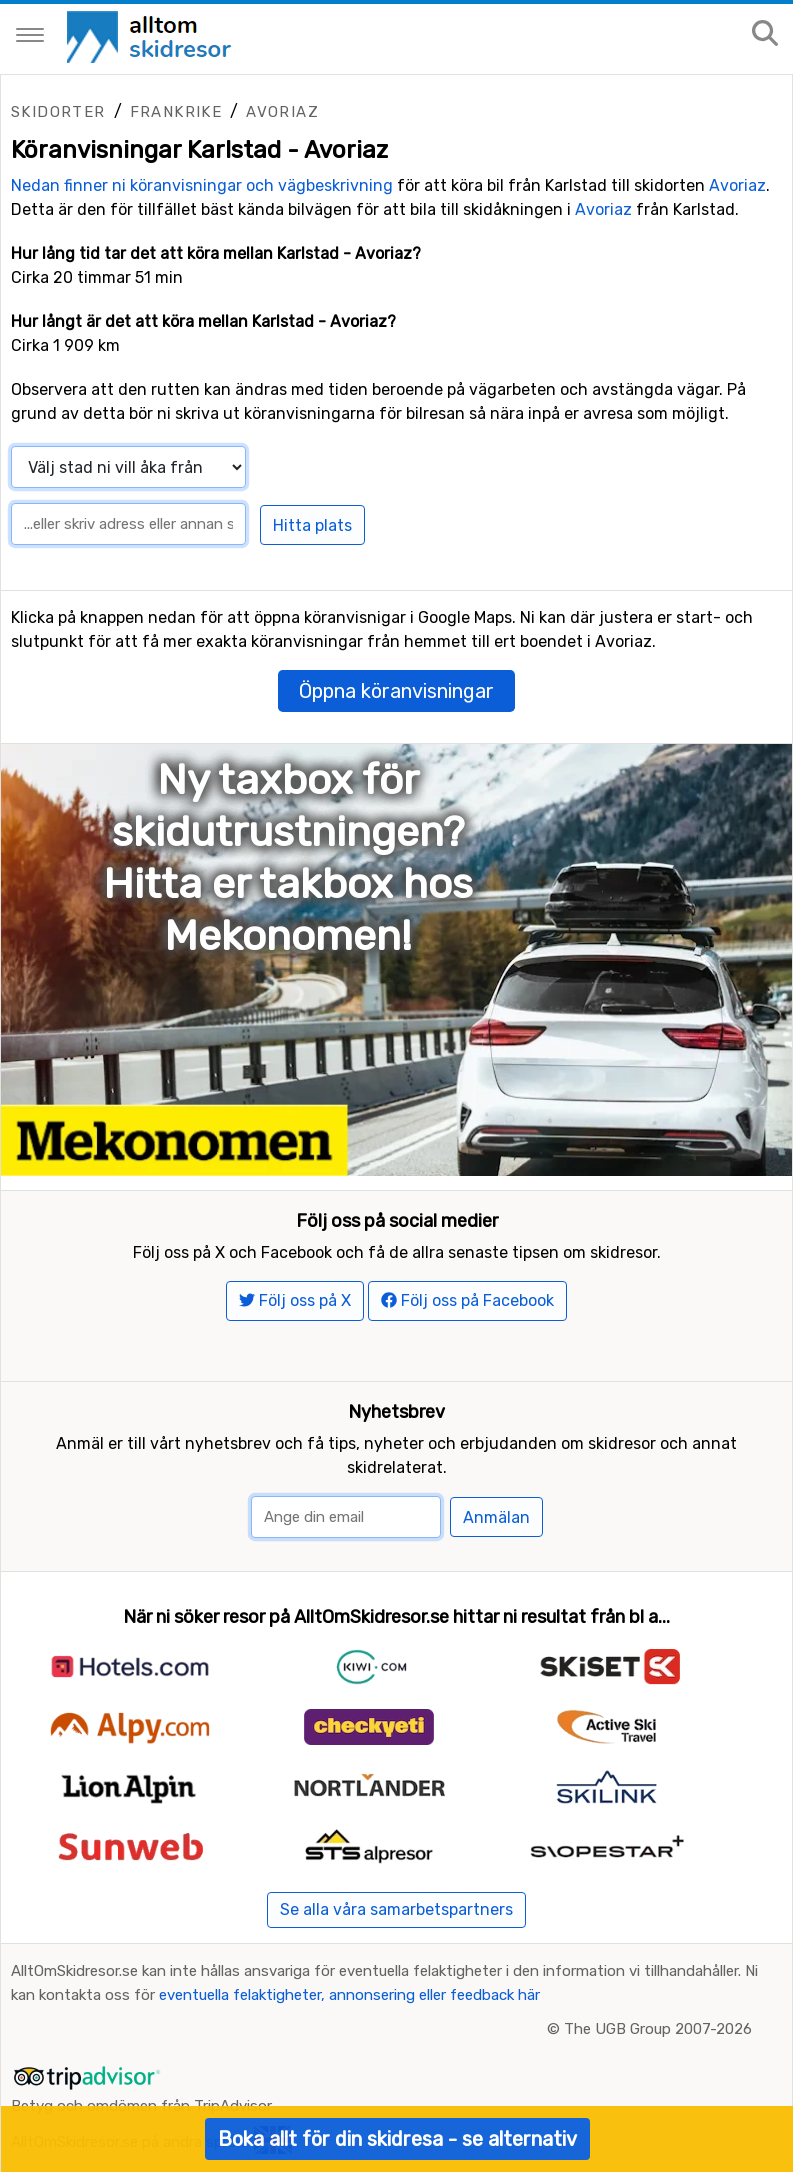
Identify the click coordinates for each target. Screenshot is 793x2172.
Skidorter (58, 112)
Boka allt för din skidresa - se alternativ (397, 2139)
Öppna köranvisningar (396, 691)
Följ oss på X (295, 1300)
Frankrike (176, 112)
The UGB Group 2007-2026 (658, 2029)
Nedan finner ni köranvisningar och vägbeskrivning (202, 185)
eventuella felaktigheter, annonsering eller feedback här (349, 1995)
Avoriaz (282, 112)
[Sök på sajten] (765, 34)
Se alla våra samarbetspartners (396, 1909)
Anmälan (496, 1517)
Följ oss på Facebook (467, 1300)
